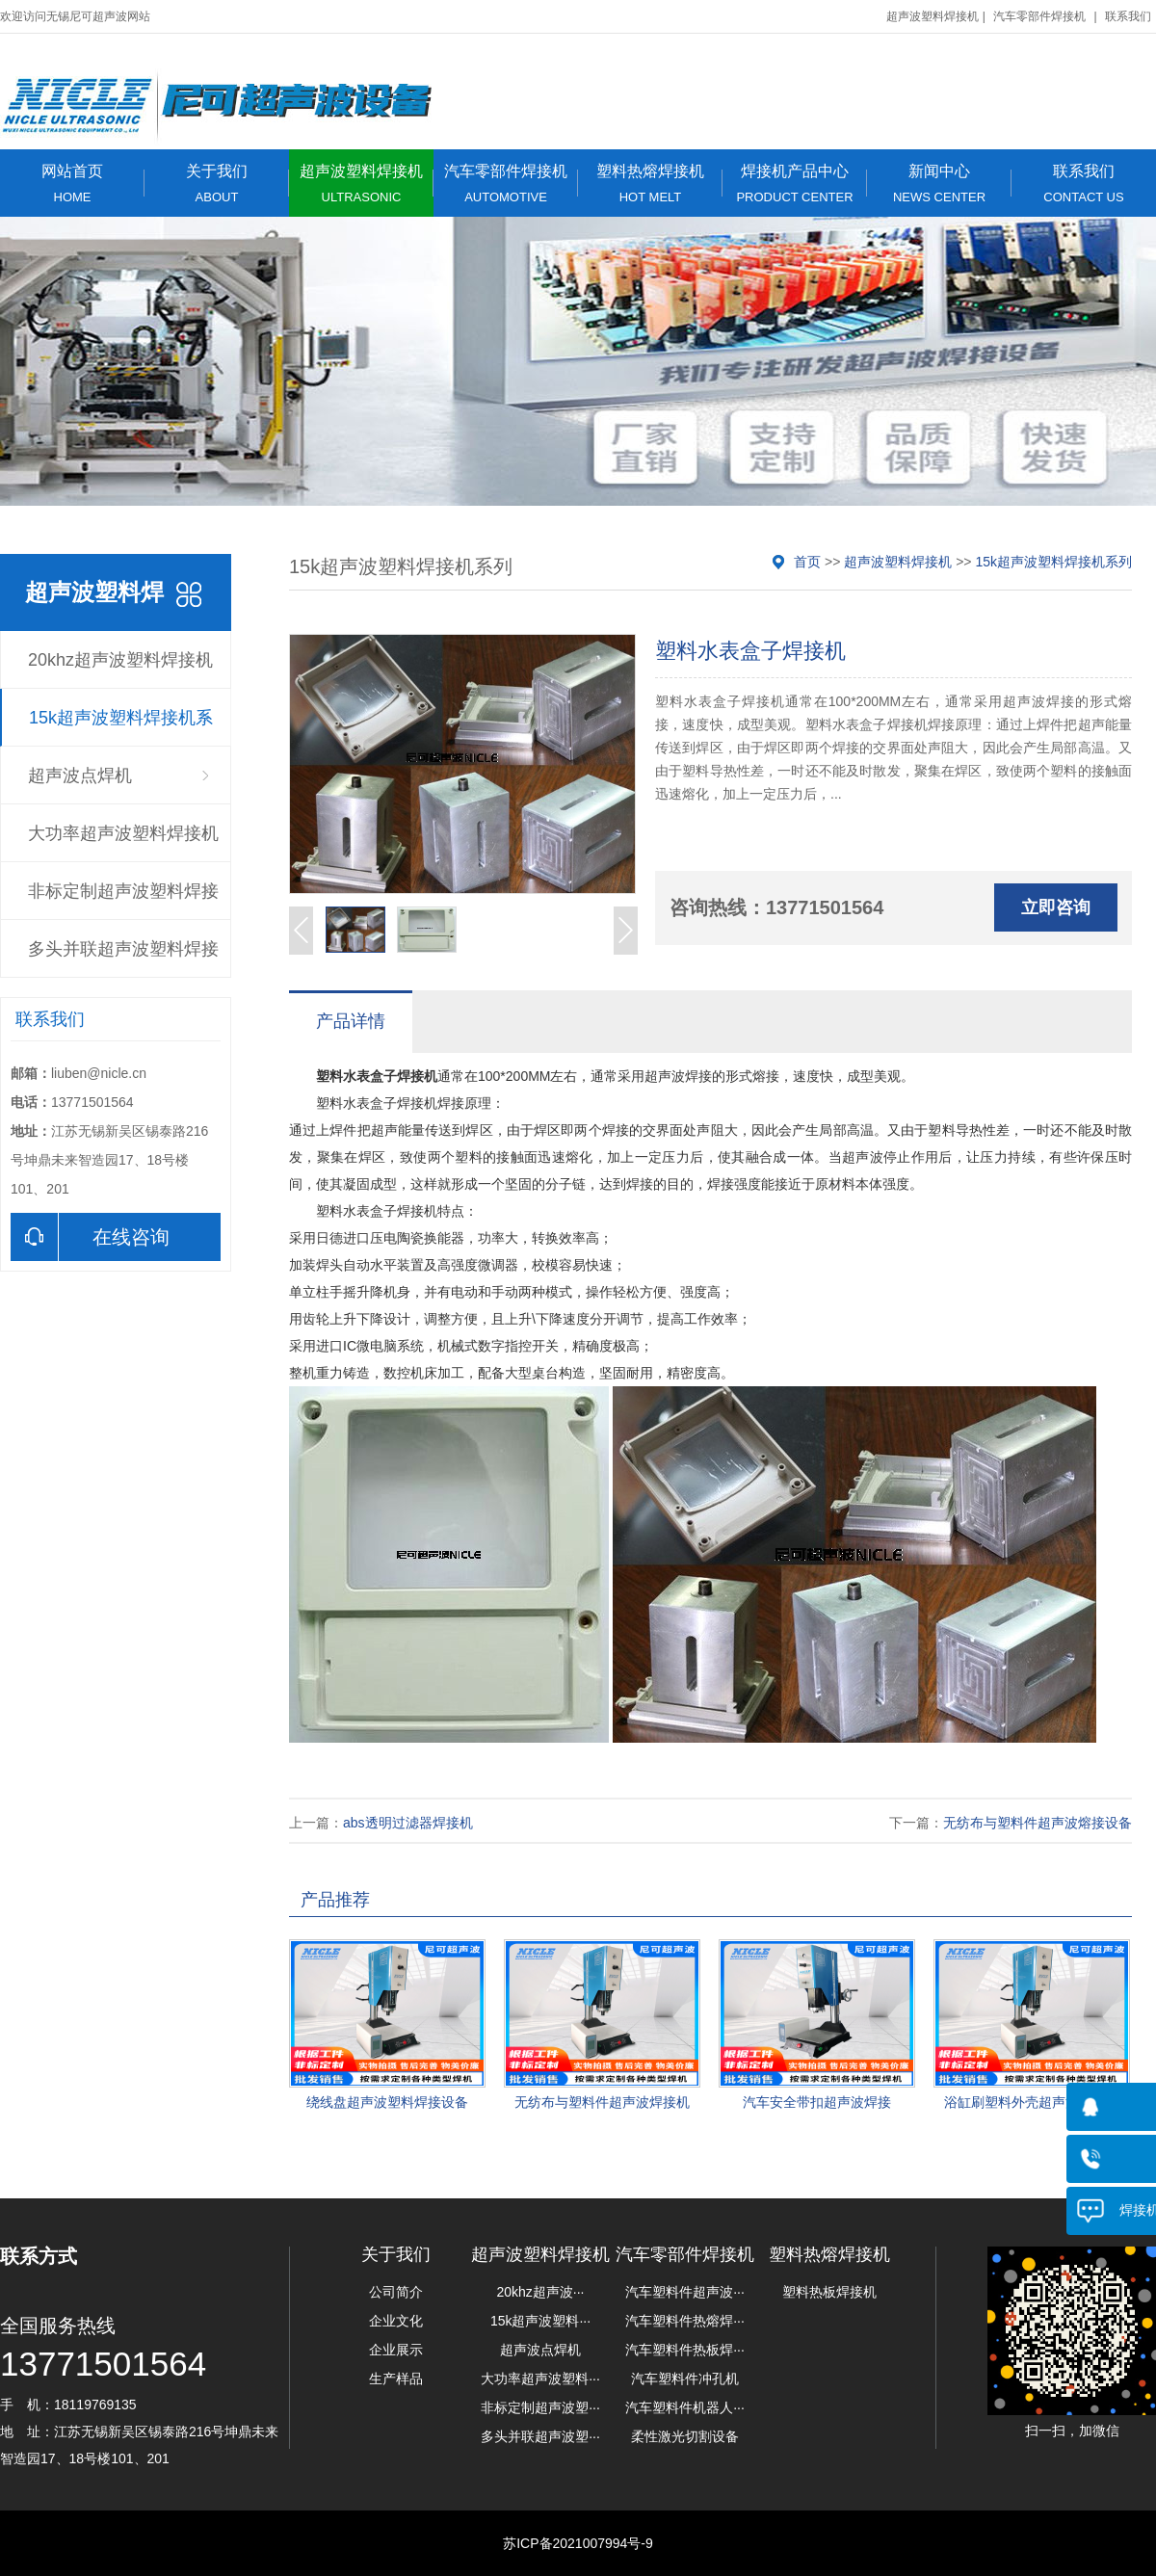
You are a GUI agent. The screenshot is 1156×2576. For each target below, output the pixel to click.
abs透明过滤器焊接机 (408, 1822)
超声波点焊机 (80, 775)
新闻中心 (939, 183)
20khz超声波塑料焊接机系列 (120, 669)
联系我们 (1128, 16)
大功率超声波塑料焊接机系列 (123, 843)
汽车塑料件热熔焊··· (685, 2320)
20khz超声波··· (540, 2292)
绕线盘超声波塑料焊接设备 (387, 2102)
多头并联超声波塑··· (540, 2436)
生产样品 (396, 2378)
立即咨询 (1055, 907)
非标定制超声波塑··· (540, 2407)
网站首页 (72, 183)
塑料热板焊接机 (829, 2292)
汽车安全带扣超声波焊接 (817, 2102)
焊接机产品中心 (794, 183)
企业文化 (396, 2320)
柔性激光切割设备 (685, 2436)
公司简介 (396, 2292)
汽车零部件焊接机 (1039, 16)
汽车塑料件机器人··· (685, 2407)
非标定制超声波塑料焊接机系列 (123, 900)
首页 (807, 561)
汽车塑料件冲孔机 (685, 2378)
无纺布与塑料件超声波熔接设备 (1037, 1822)
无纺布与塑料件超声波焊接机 (602, 2102)
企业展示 (396, 2349)
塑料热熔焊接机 (650, 183)
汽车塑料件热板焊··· (685, 2349)
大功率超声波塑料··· (540, 2378)
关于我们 (216, 183)
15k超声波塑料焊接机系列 (121, 727)
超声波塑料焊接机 (932, 16)
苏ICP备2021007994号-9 (578, 2543)
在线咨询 (90, 1237)
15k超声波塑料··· (540, 2320)
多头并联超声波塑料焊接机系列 (123, 958)
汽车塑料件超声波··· (685, 2292)
